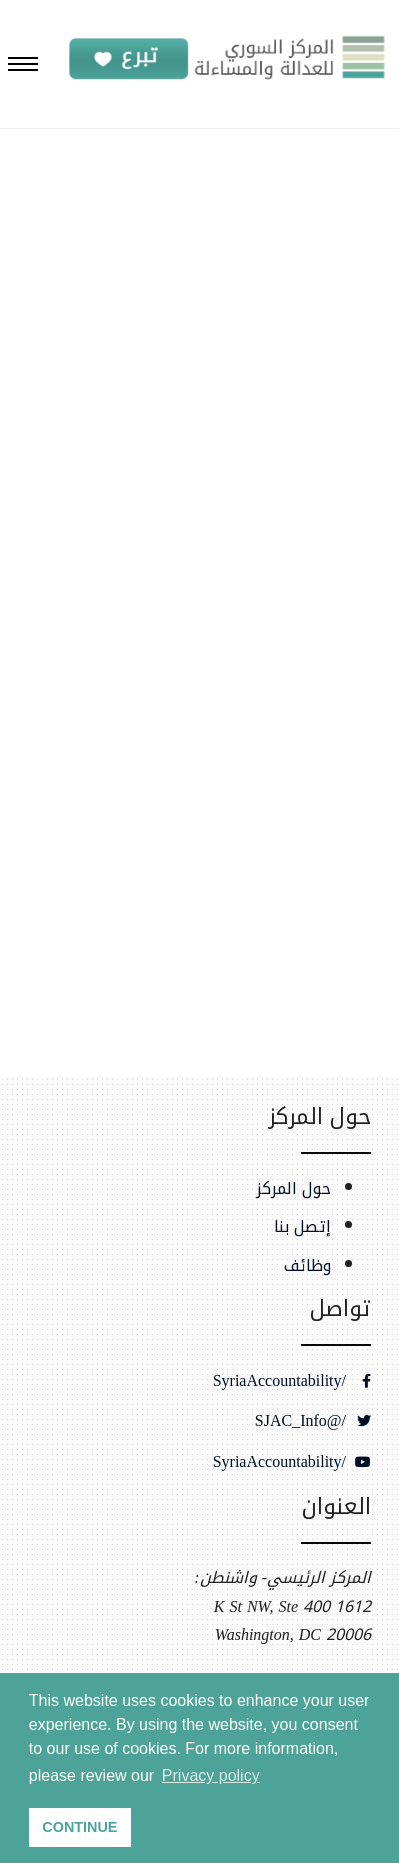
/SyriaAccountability (292, 1381)
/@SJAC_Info (313, 1421)
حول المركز (293, 1189)
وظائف (307, 1266)
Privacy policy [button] (211, 1775)
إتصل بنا (302, 1227)
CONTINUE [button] (79, 1827)
